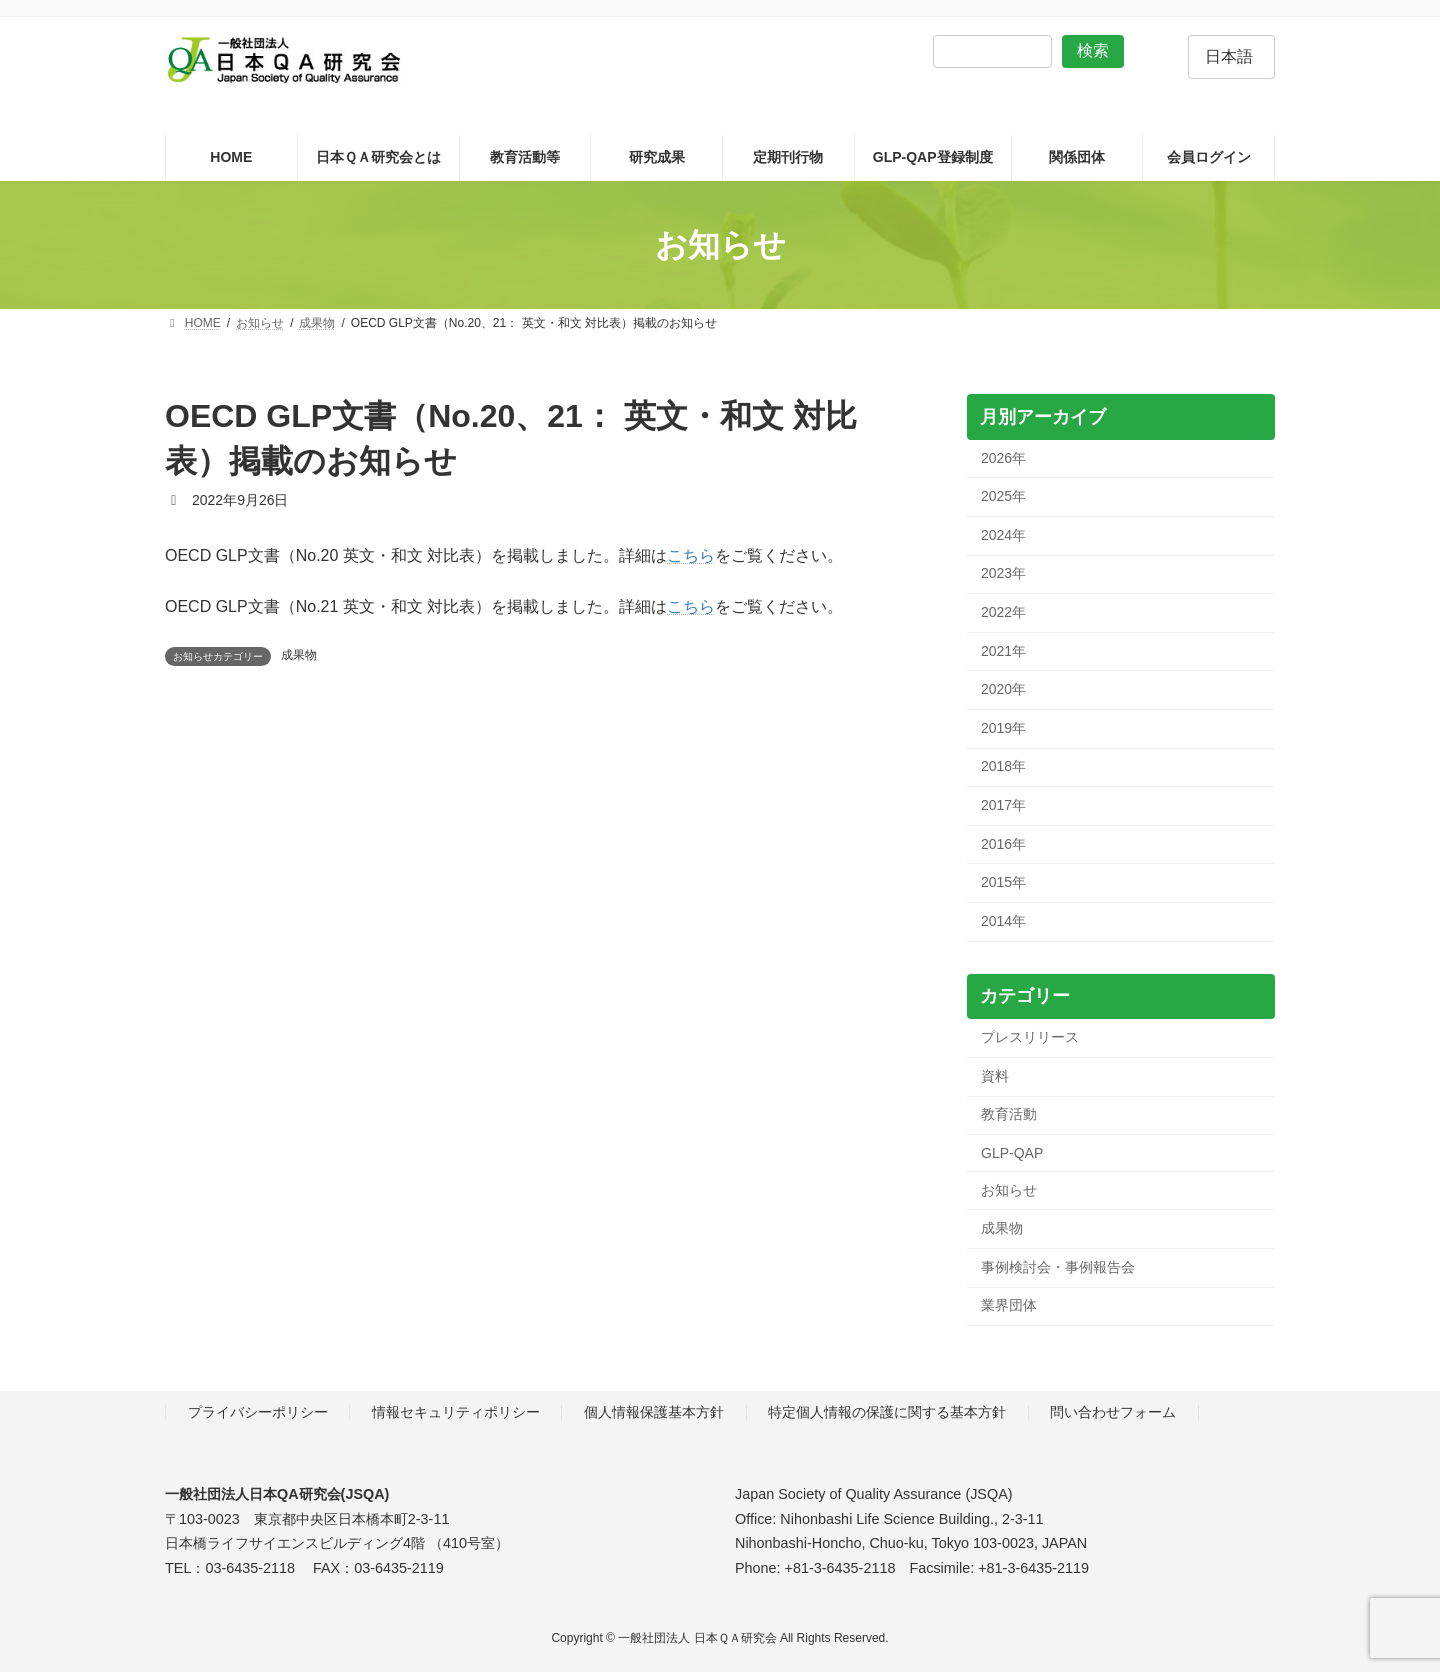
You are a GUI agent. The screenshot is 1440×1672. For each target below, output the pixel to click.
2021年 (1003, 651)
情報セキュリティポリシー (456, 1412)
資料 (995, 1076)
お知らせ (1009, 1190)
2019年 (1003, 728)
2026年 (1003, 458)
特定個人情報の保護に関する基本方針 (887, 1412)
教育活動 (1009, 1115)
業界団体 (1009, 1306)
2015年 (1003, 883)
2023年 (1003, 574)
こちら (691, 555)
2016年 (1003, 844)
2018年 (1003, 767)
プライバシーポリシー (258, 1412)
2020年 (1003, 690)
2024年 (1003, 535)
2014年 (1003, 921)
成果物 (299, 655)
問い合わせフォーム (1113, 1412)
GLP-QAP (1012, 1153)
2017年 (1003, 805)
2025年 (1003, 497)
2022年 (1003, 612)
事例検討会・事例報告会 (1058, 1267)
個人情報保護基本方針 (654, 1412)
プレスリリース (1030, 1038)
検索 (1093, 50)
